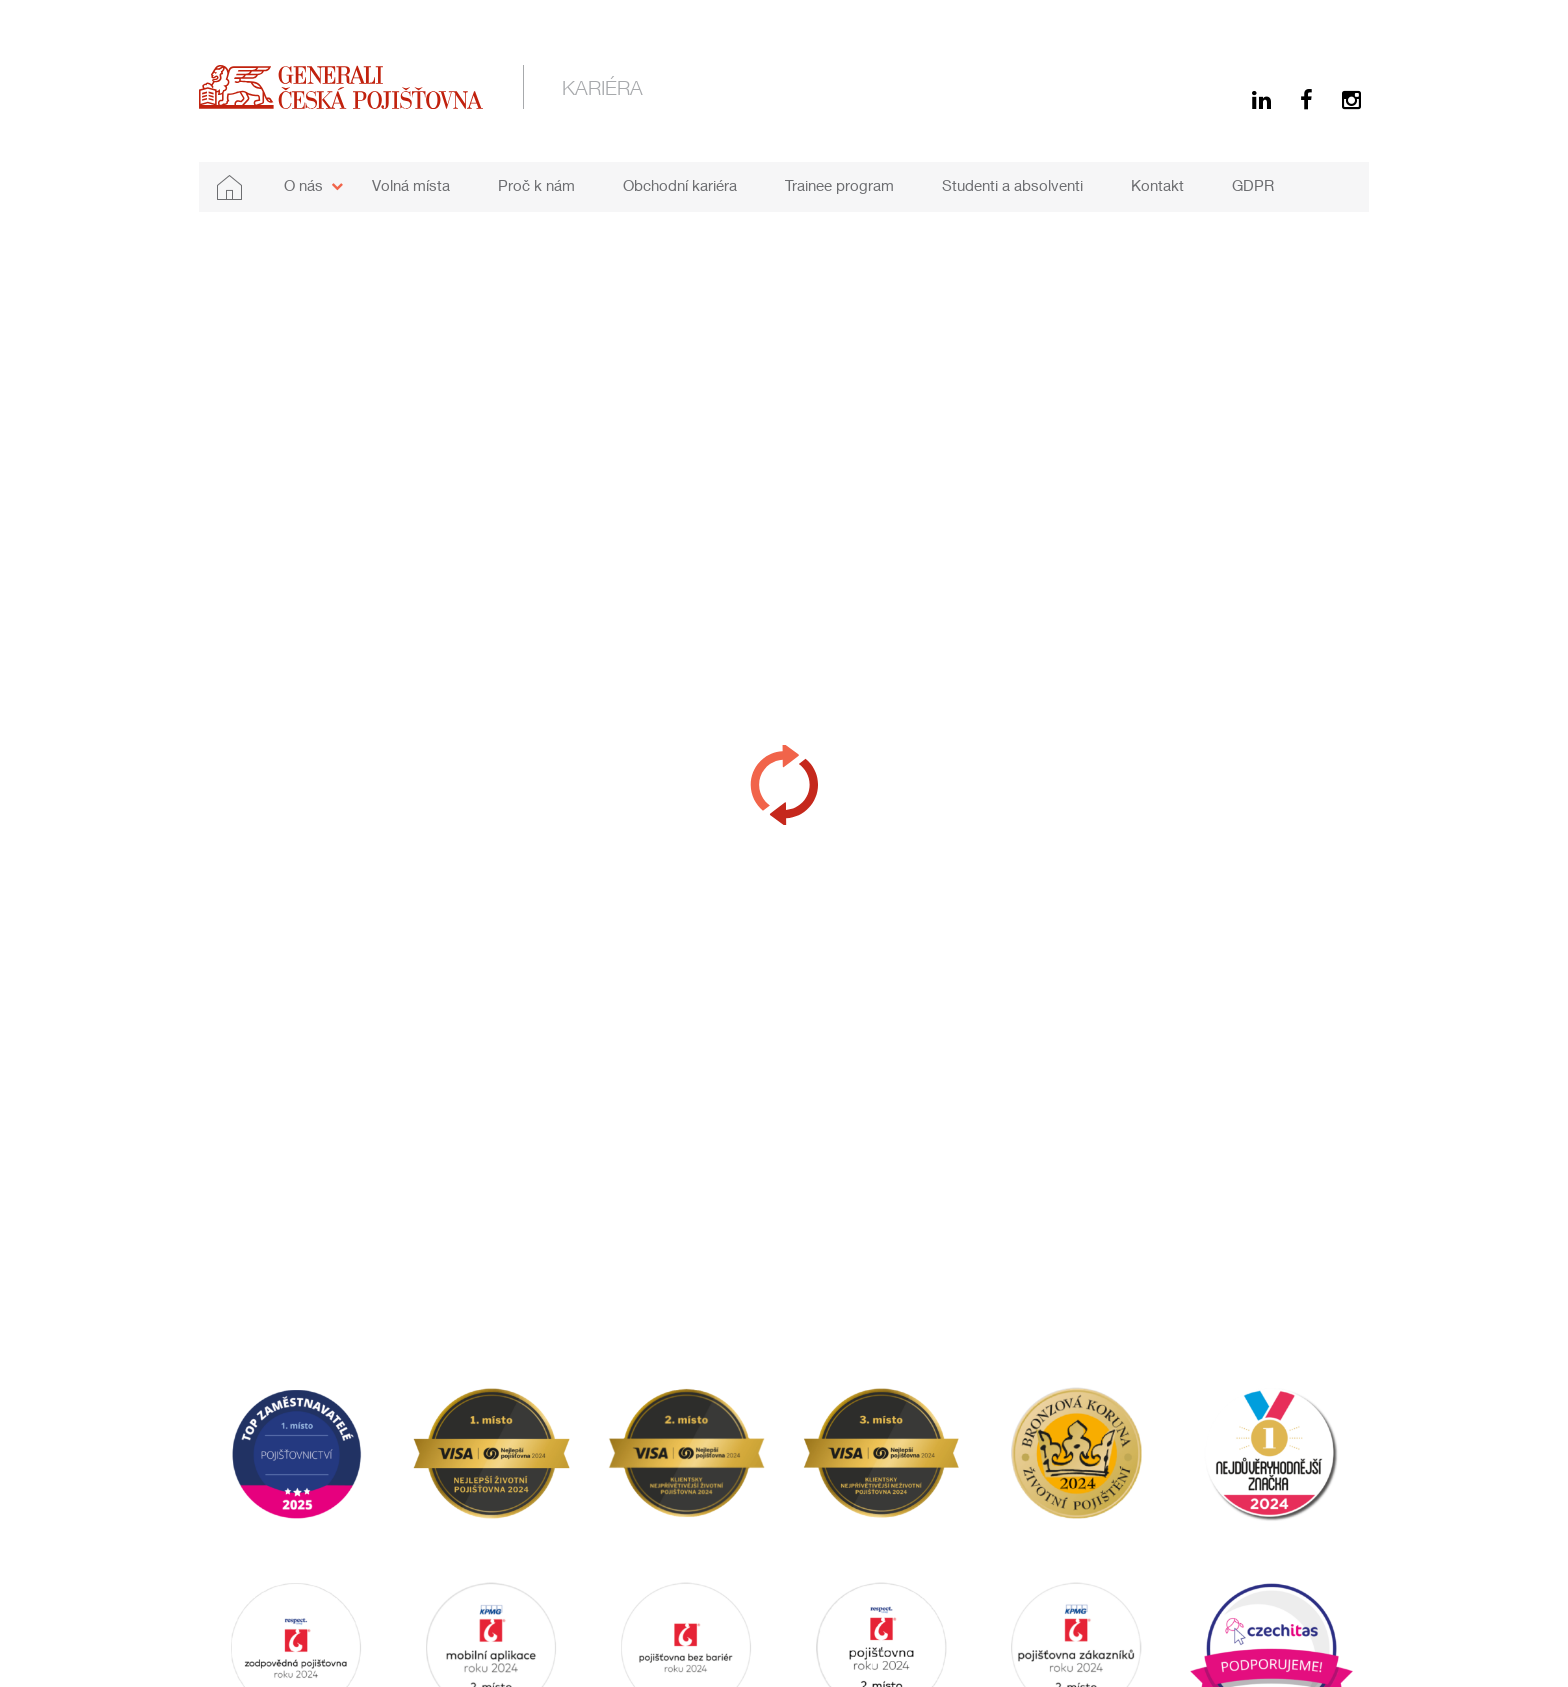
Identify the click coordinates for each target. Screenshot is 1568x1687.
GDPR (1253, 185)
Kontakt (1157, 185)
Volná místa (411, 185)
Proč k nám (536, 185)
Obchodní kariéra (680, 185)
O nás (303, 185)
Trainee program (839, 185)
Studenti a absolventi (1012, 185)
